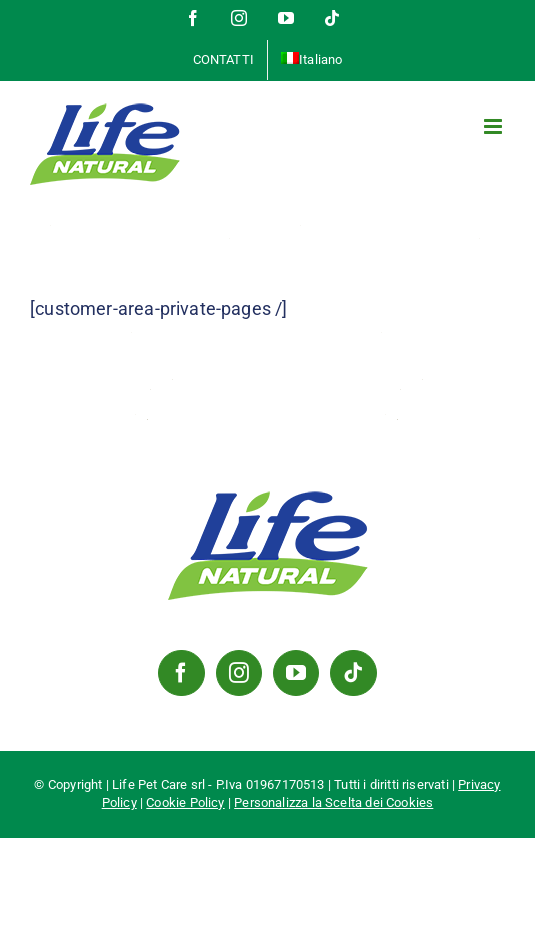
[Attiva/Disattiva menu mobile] (494, 126)
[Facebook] (181, 673)
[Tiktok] (353, 673)
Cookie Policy (185, 802)
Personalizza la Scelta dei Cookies (333, 802)
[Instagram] (239, 673)
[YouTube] (296, 673)
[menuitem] (311, 60)
